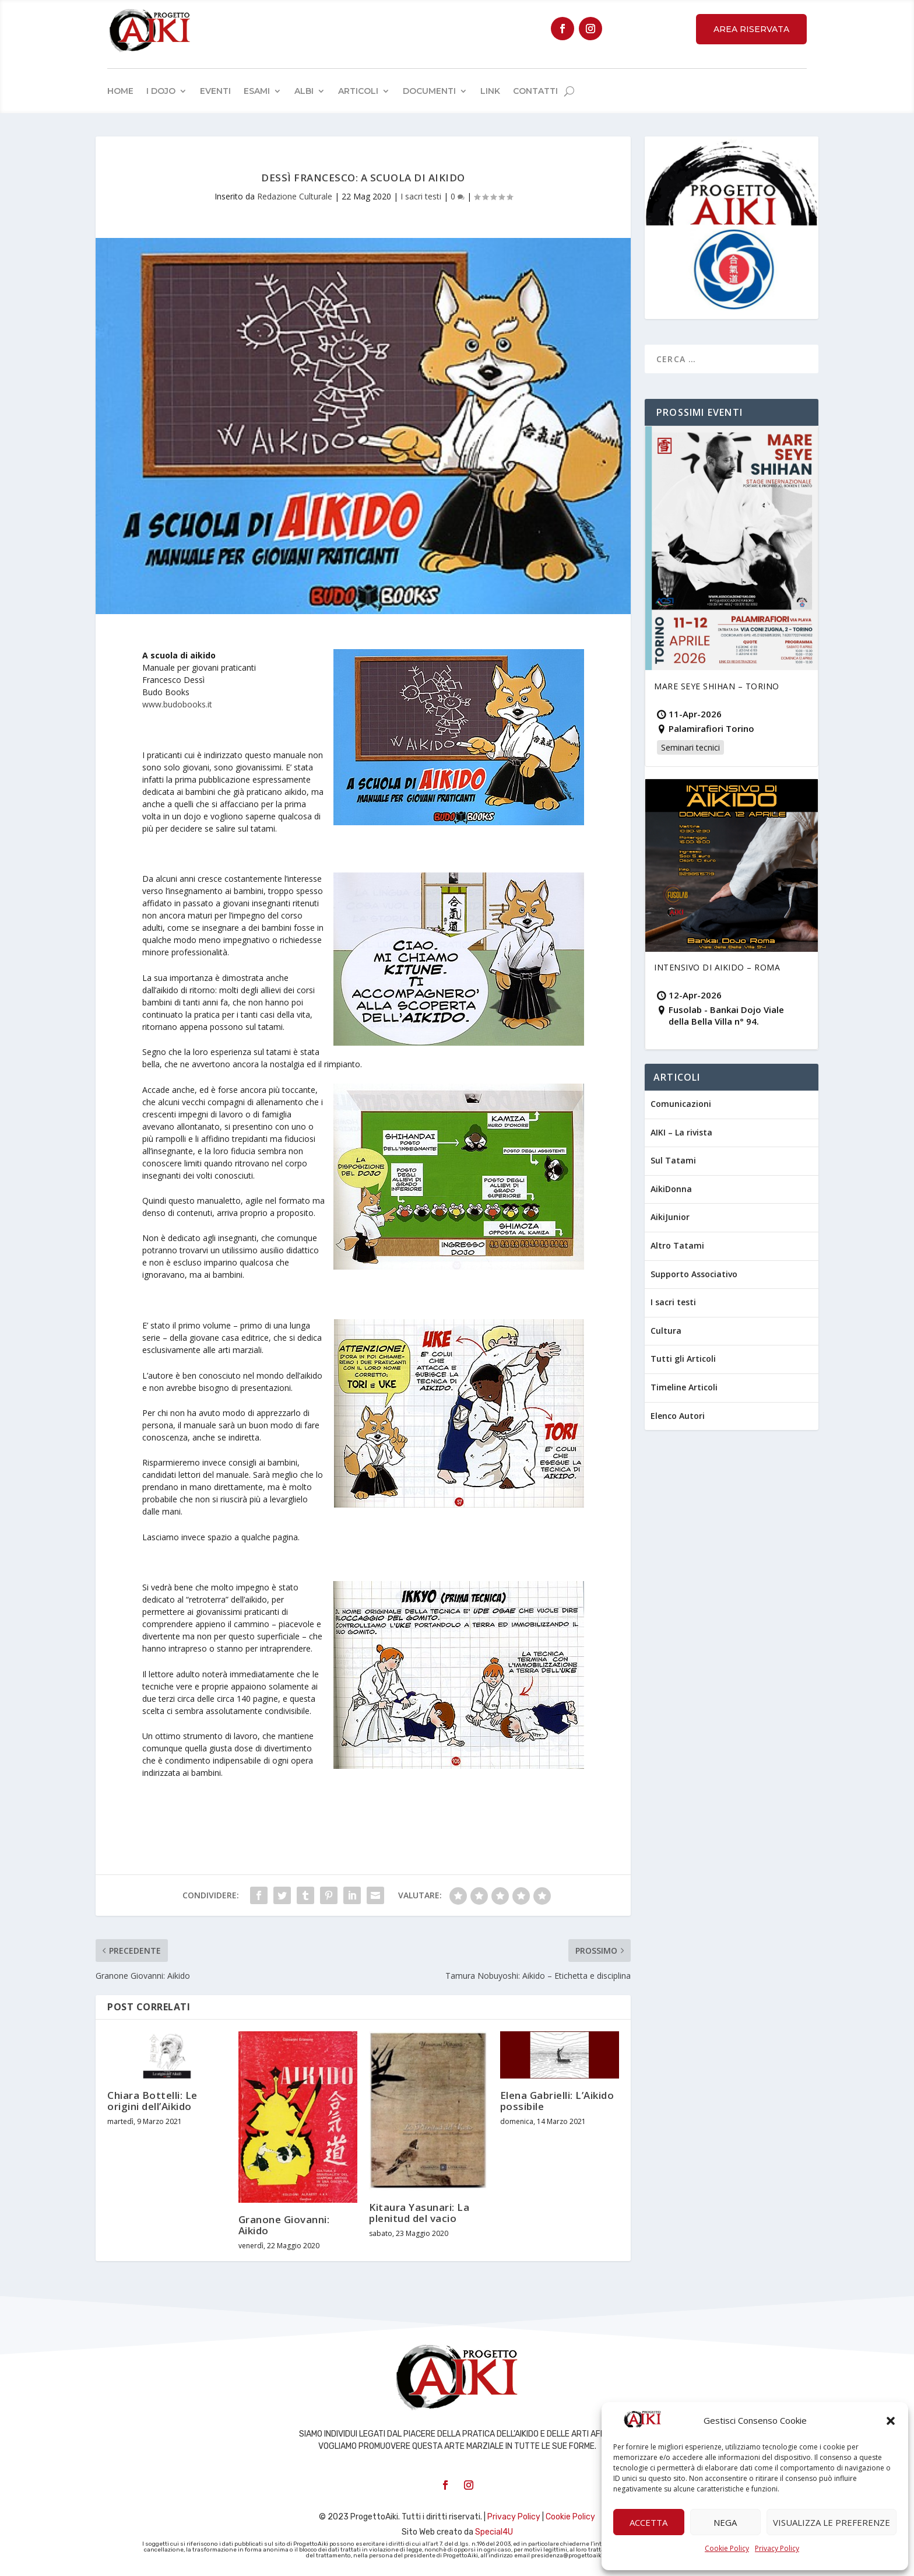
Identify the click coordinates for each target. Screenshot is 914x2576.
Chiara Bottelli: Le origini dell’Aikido (152, 2100)
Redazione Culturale (294, 196)
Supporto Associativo (694, 1274)
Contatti (535, 91)
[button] (891, 2421)
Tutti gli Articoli (683, 1358)
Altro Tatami (677, 1245)
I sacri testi (420, 196)
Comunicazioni (681, 1103)
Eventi (215, 91)
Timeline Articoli (684, 1387)
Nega (725, 2522)
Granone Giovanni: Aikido (284, 2225)
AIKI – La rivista (681, 1132)
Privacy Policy (777, 2548)
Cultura (666, 1330)
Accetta (648, 2522)
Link (490, 91)
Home (120, 91)
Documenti (429, 91)
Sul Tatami (673, 1160)
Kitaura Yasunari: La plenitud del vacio (419, 2212)
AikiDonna (671, 1188)
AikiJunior (670, 1216)
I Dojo (160, 91)
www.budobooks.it (177, 704)
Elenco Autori (678, 1415)
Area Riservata (751, 29)
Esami (257, 91)
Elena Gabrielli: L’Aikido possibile (557, 2100)
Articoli (358, 91)
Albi (304, 91)
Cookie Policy (727, 2548)
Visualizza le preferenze (831, 2522)
